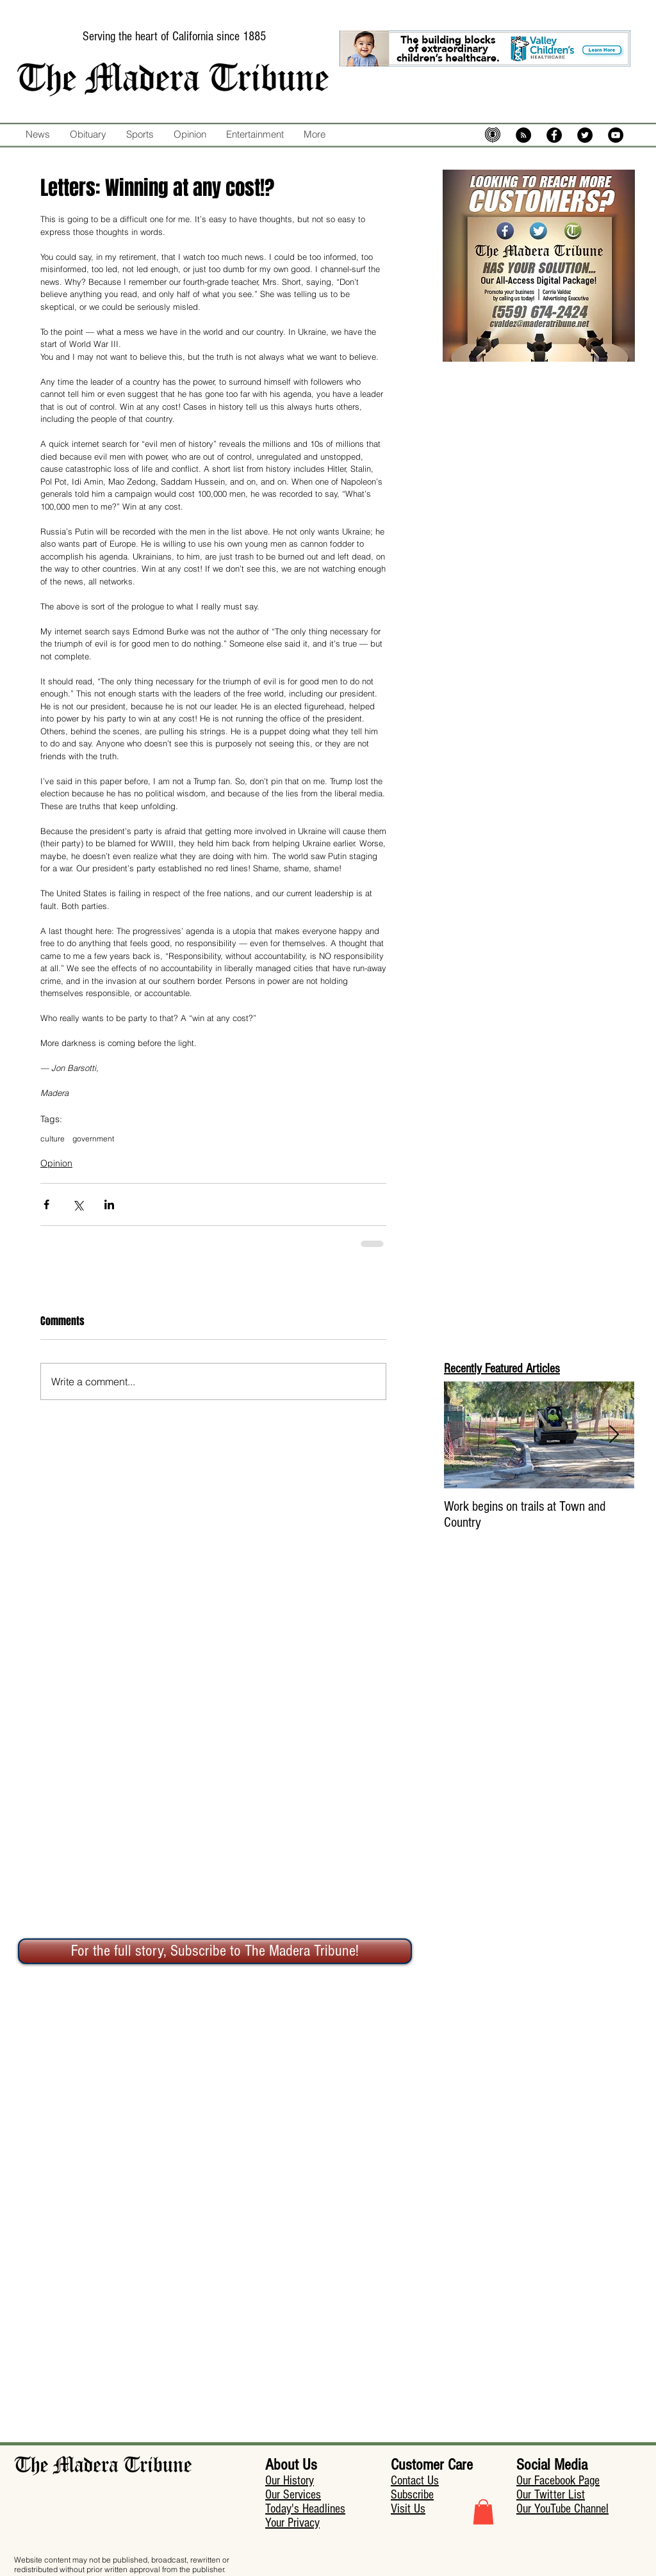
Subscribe (412, 2495)
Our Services (293, 2495)
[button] (483, 2511)
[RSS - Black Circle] (523, 135)
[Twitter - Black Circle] (585, 135)
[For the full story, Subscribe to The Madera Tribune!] (215, 1951)
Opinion (56, 1163)
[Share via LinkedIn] (109, 1204)
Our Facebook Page (558, 2481)
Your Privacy (292, 2523)
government (93, 1138)
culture (52, 1138)
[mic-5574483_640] (492, 135)
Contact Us (415, 2481)
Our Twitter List (550, 2495)
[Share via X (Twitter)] (78, 1204)
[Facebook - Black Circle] (554, 135)
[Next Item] (613, 1435)
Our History (289, 2481)
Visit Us (408, 2509)
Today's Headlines (305, 2509)
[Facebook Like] (356, 161)
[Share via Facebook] (46, 1204)
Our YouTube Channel (562, 2509)
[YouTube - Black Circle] (615, 135)
